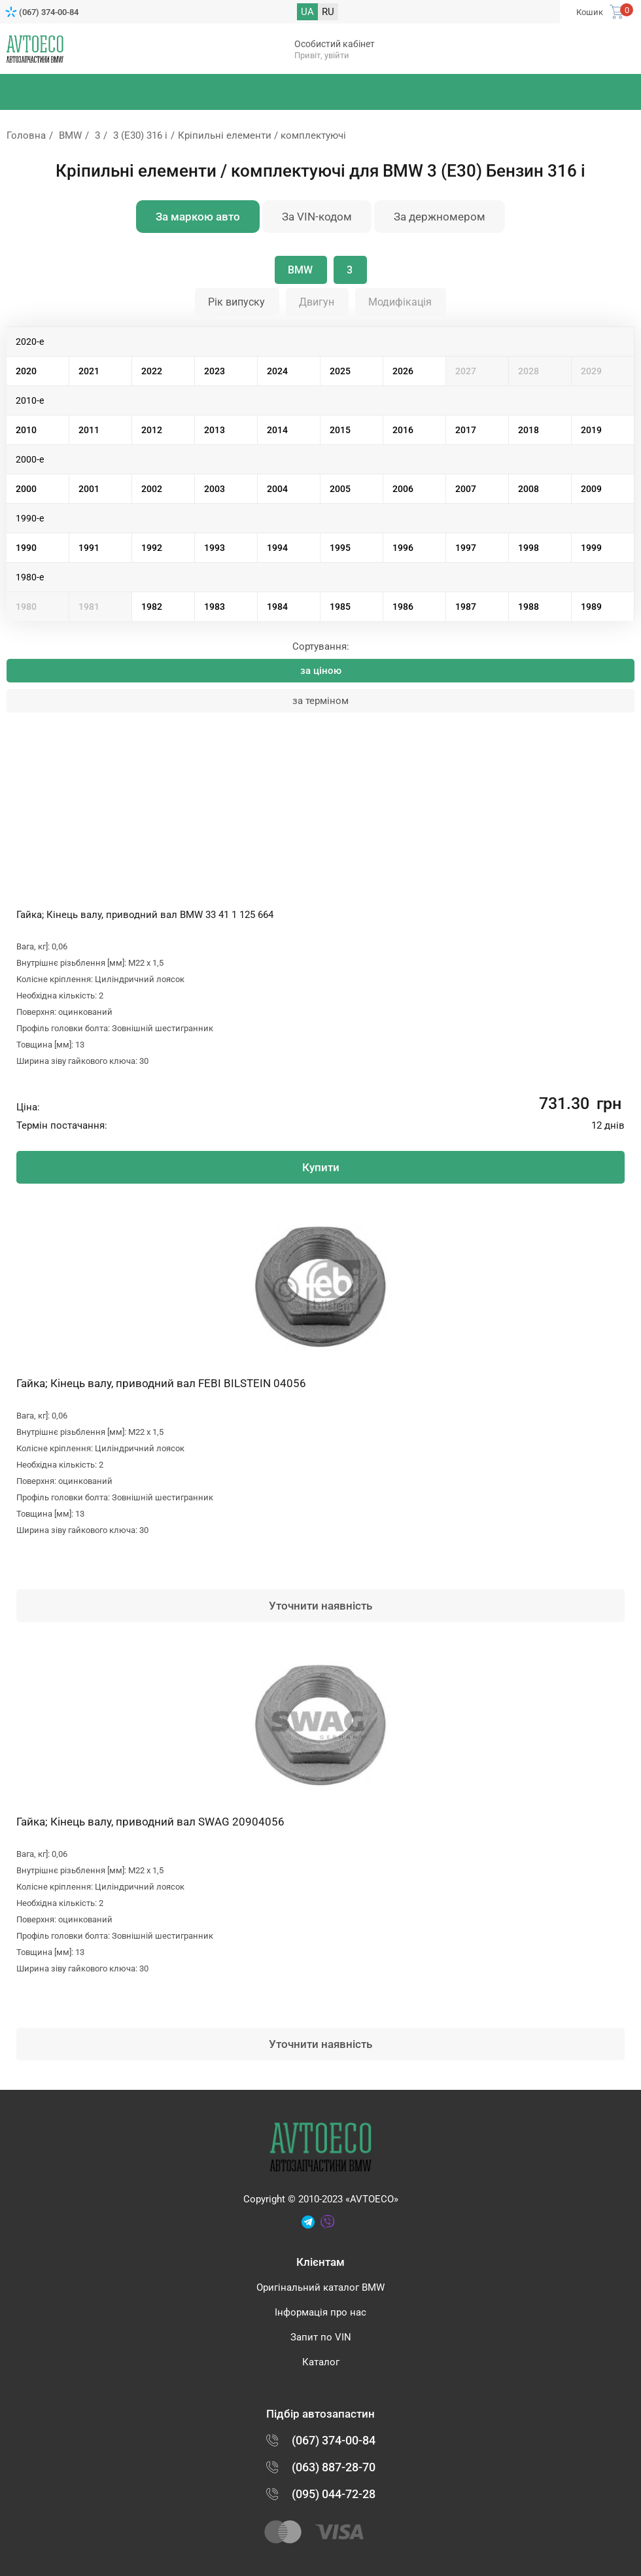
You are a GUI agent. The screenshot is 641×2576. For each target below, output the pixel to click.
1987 (465, 606)
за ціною (320, 671)
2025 (340, 371)
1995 (340, 547)
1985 (340, 606)
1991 (88, 547)
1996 (402, 547)
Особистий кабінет (334, 44)
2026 (402, 371)
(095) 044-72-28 (333, 2494)
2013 (214, 430)
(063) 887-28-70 (333, 2467)
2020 (26, 371)
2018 (528, 430)
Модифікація (400, 302)
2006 (402, 489)
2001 (88, 489)
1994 (277, 547)
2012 (151, 430)
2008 (528, 489)
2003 (214, 489)
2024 (277, 371)
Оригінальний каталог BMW (320, 2287)
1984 (277, 606)
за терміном (320, 701)
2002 (151, 489)
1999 (591, 547)
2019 (591, 430)
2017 (465, 430)
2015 (340, 430)
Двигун (316, 302)
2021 (88, 371)
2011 (88, 430)
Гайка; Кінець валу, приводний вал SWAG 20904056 (150, 1821)
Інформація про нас (320, 2312)
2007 (465, 489)
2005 (340, 489)
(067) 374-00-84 (48, 12)
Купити (320, 1167)
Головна (26, 135)
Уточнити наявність (320, 1605)
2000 (26, 489)
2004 (277, 489)
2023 (214, 371)
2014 (277, 430)
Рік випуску (236, 302)
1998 (528, 547)
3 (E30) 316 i (140, 135)
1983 (214, 606)
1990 (26, 547)
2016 (402, 430)
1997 (465, 547)
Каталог (320, 2362)
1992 (151, 547)
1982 (151, 606)
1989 (591, 606)
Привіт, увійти (321, 55)
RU (328, 12)
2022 (151, 371)
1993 (214, 547)
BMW (70, 135)
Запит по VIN (320, 2337)
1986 (402, 606)
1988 (528, 606)
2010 (26, 430)
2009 (591, 489)
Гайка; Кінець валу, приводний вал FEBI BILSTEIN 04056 (161, 1383)
